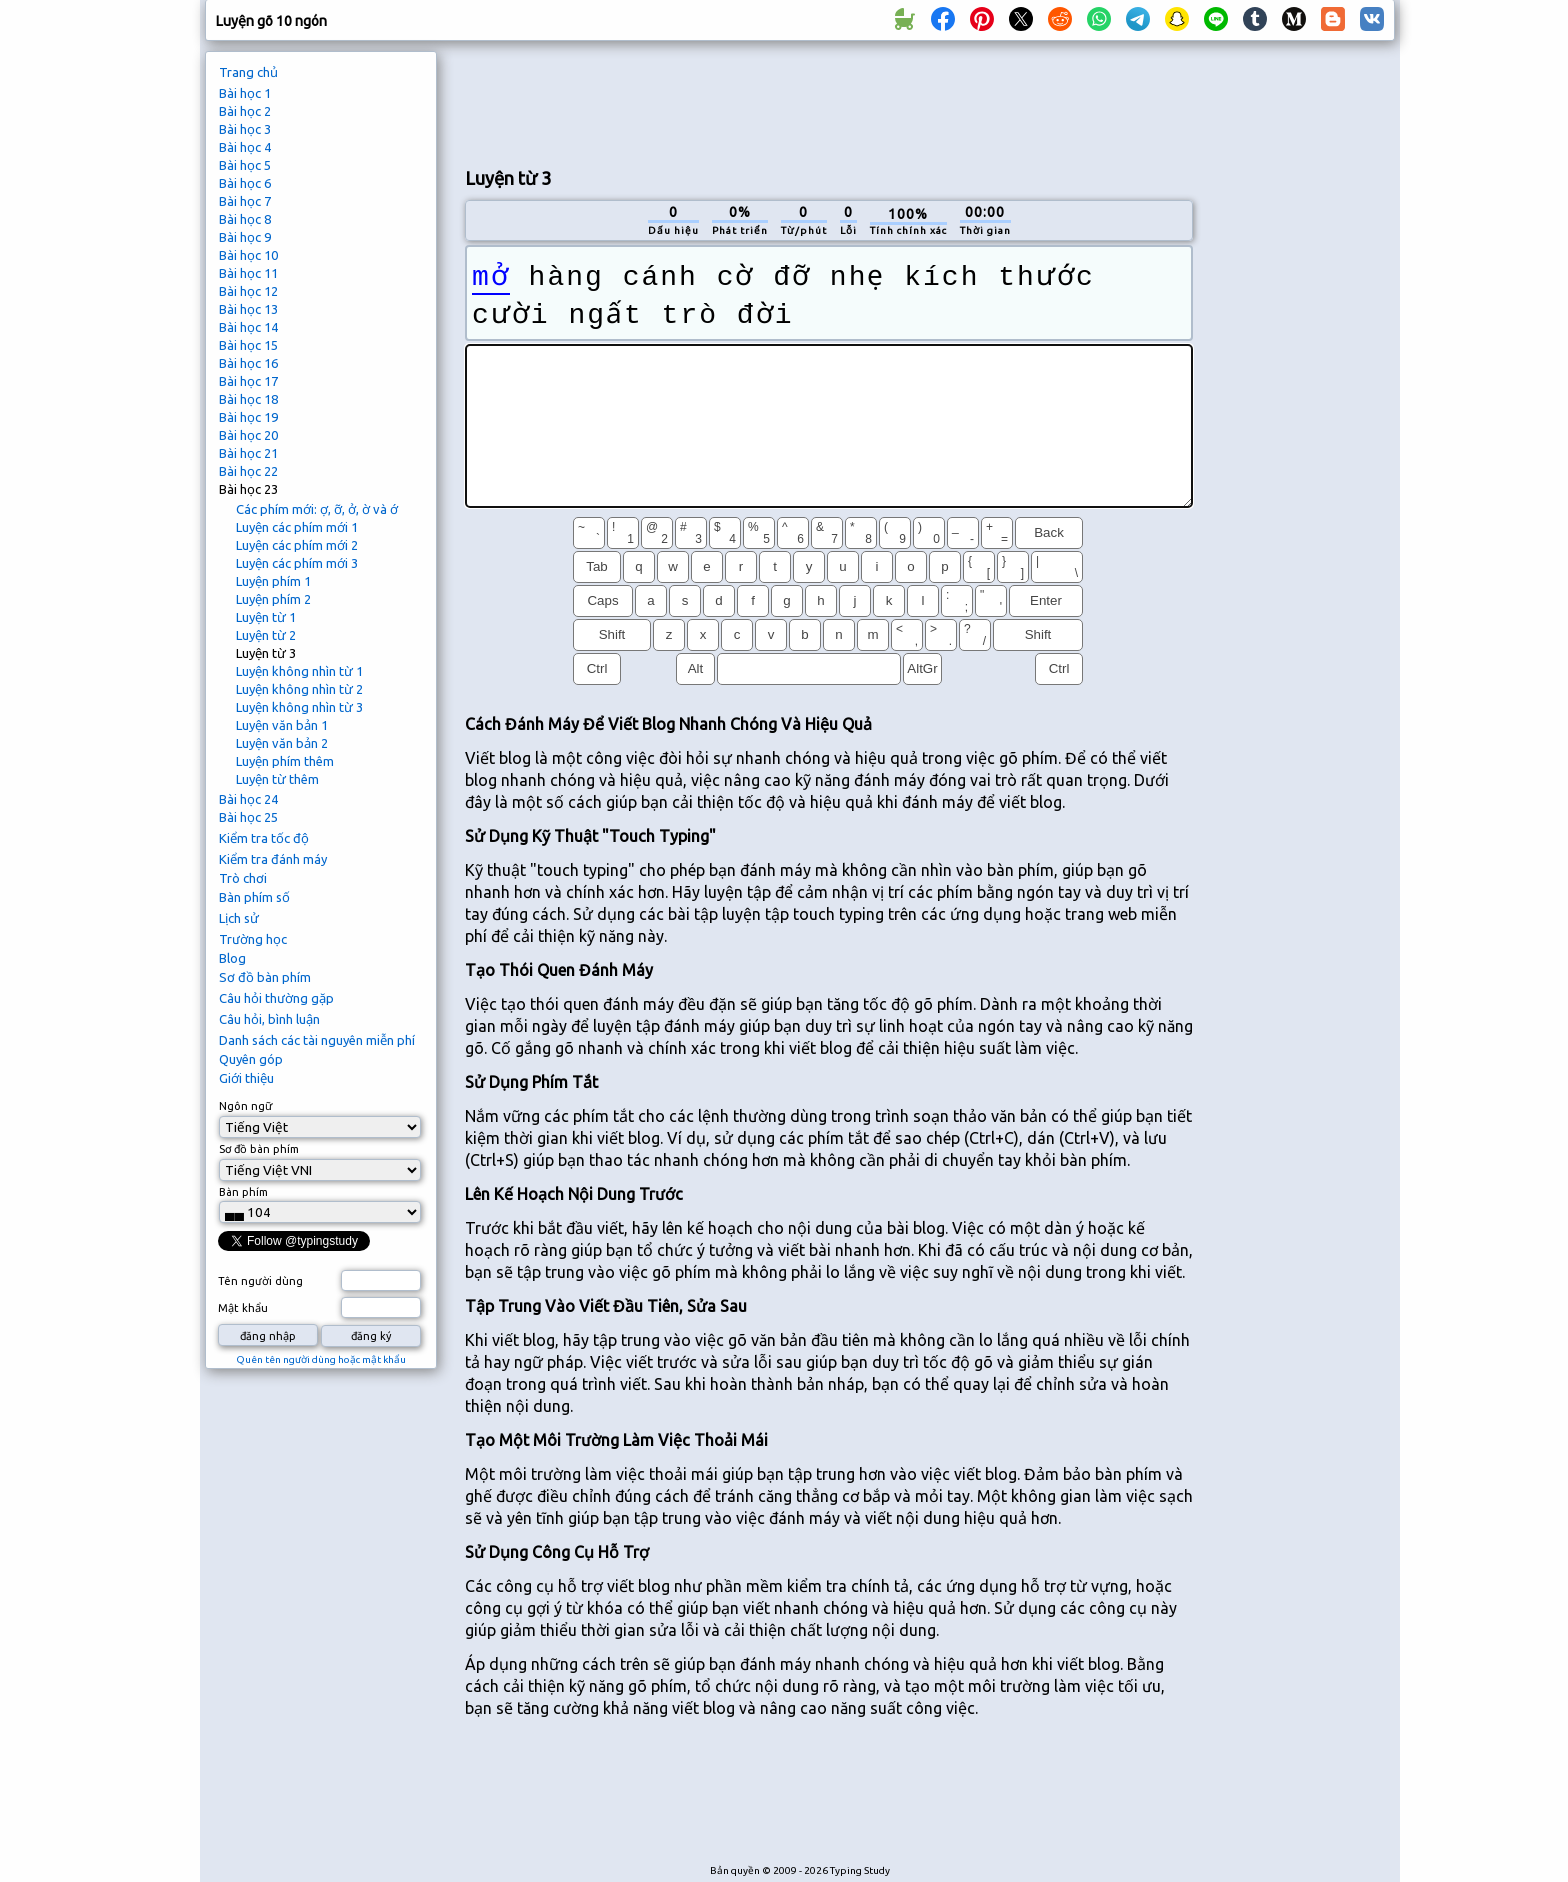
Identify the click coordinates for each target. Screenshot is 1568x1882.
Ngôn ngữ (245, 1106)
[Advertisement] (829, 101)
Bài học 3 (245, 129)
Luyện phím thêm (285, 761)
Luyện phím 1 (273, 581)
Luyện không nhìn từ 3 (299, 707)
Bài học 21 (248, 453)
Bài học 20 (248, 435)
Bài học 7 (245, 201)
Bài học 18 (248, 399)
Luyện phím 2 (273, 599)
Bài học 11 (248, 273)
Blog (232, 958)
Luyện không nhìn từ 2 (299, 689)
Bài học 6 (245, 183)
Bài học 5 (245, 165)
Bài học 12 (248, 291)
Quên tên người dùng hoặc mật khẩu (321, 1359)
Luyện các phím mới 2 (297, 545)
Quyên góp (251, 1059)
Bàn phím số (254, 897)
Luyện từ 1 (266, 617)
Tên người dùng (260, 1281)
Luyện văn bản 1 (282, 725)
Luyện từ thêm (277, 779)
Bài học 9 (245, 237)
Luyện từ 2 (266, 635)
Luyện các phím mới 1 (297, 527)
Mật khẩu (243, 1308)
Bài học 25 (248, 817)
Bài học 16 (248, 363)
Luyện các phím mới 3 (297, 563)
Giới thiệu (246, 1078)
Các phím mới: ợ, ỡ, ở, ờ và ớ (317, 509)
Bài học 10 (248, 255)
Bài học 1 (245, 93)
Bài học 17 (248, 381)
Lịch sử (239, 918)
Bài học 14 (248, 327)
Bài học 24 (248, 799)
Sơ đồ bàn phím (265, 977)
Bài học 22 (248, 471)
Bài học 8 (245, 219)
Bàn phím (243, 1192)
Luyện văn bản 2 (282, 743)
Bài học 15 (248, 345)
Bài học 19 (248, 417)
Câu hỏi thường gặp (276, 998)
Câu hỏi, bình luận (269, 1019)
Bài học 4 (245, 147)
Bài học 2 (245, 111)
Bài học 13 (248, 309)
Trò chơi (243, 878)
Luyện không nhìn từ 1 (299, 671)
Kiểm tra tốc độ (264, 838)
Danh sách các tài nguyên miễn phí (317, 1040)
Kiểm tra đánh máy (273, 859)
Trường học (253, 939)
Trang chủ (248, 72)
